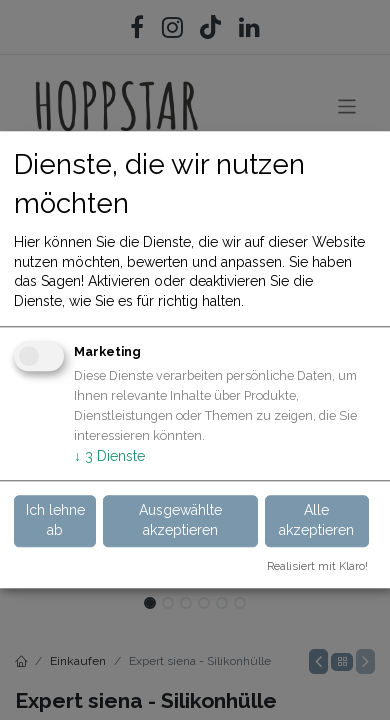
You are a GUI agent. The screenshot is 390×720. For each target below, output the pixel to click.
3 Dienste (109, 456)
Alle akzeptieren (316, 520)
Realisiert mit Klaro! (317, 566)
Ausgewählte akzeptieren (180, 520)
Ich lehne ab (55, 520)
